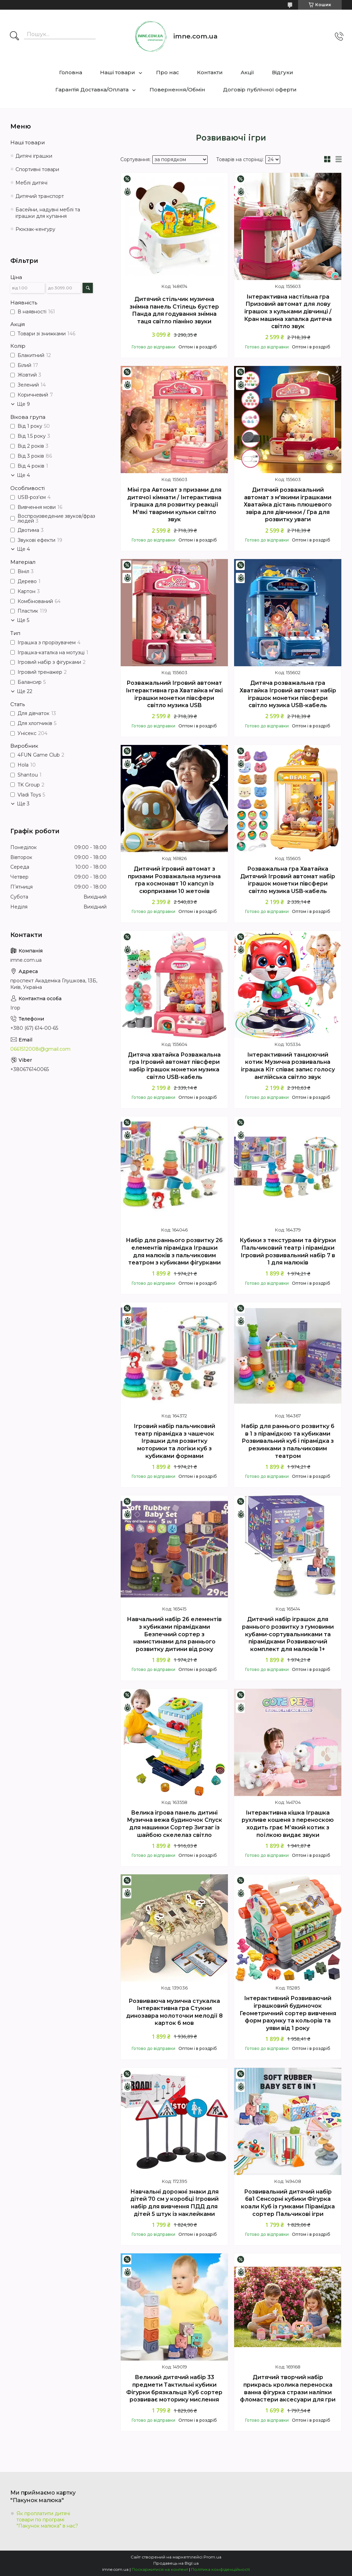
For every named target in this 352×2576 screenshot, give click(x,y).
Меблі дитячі (31, 183)
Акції (247, 72)
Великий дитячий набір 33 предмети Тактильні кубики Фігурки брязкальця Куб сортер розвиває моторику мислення (174, 2388)
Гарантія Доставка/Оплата (92, 89)
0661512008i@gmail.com (40, 1049)
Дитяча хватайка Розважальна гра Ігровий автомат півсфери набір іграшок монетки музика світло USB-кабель (174, 1065)
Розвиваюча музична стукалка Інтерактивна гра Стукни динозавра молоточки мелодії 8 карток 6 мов (174, 2012)
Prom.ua (212, 2557)
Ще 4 (23, 475)
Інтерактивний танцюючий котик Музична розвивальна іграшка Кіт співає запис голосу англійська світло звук (288, 1065)
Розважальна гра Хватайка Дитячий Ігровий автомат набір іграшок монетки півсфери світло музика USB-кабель (287, 880)
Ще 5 (23, 620)
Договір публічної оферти (260, 89)
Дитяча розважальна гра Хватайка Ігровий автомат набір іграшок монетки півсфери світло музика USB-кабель (288, 694)
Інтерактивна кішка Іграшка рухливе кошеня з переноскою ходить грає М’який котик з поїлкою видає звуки (288, 1823)
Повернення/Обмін (177, 89)
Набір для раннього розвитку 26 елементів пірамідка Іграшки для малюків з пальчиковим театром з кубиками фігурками (174, 1251)
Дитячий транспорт (39, 196)
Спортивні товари (37, 169)
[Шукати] (14, 36)
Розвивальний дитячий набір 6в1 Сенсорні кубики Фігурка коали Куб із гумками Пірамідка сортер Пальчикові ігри (288, 2202)
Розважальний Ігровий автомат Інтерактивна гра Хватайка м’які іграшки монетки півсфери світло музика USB (174, 694)
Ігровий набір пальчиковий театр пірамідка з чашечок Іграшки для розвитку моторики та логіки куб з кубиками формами (174, 1441)
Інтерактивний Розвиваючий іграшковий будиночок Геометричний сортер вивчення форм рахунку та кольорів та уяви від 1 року (288, 2013)
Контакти (210, 72)
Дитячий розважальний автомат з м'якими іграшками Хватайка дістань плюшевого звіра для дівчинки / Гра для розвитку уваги (288, 505)
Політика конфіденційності (220, 2569)
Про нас (167, 72)
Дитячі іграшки (33, 156)
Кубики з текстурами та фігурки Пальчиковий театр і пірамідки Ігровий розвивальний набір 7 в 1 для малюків (288, 1251)
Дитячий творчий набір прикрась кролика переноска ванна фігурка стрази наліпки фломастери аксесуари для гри (288, 2388)
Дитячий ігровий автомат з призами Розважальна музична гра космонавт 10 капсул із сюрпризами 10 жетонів (174, 880)
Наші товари (117, 72)
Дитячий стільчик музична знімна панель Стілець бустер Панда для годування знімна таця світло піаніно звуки (174, 310)
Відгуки (282, 72)
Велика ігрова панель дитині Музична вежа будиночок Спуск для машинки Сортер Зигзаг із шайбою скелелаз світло (174, 1823)
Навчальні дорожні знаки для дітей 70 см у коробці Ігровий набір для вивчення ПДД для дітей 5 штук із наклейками (174, 2202)
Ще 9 (23, 404)
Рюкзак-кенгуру (35, 229)
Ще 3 (23, 803)
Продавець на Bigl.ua (176, 2563)
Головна (70, 72)
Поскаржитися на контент (160, 2569)
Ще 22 (24, 691)
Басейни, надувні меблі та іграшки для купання (47, 213)
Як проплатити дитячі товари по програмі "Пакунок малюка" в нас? (47, 2519)
